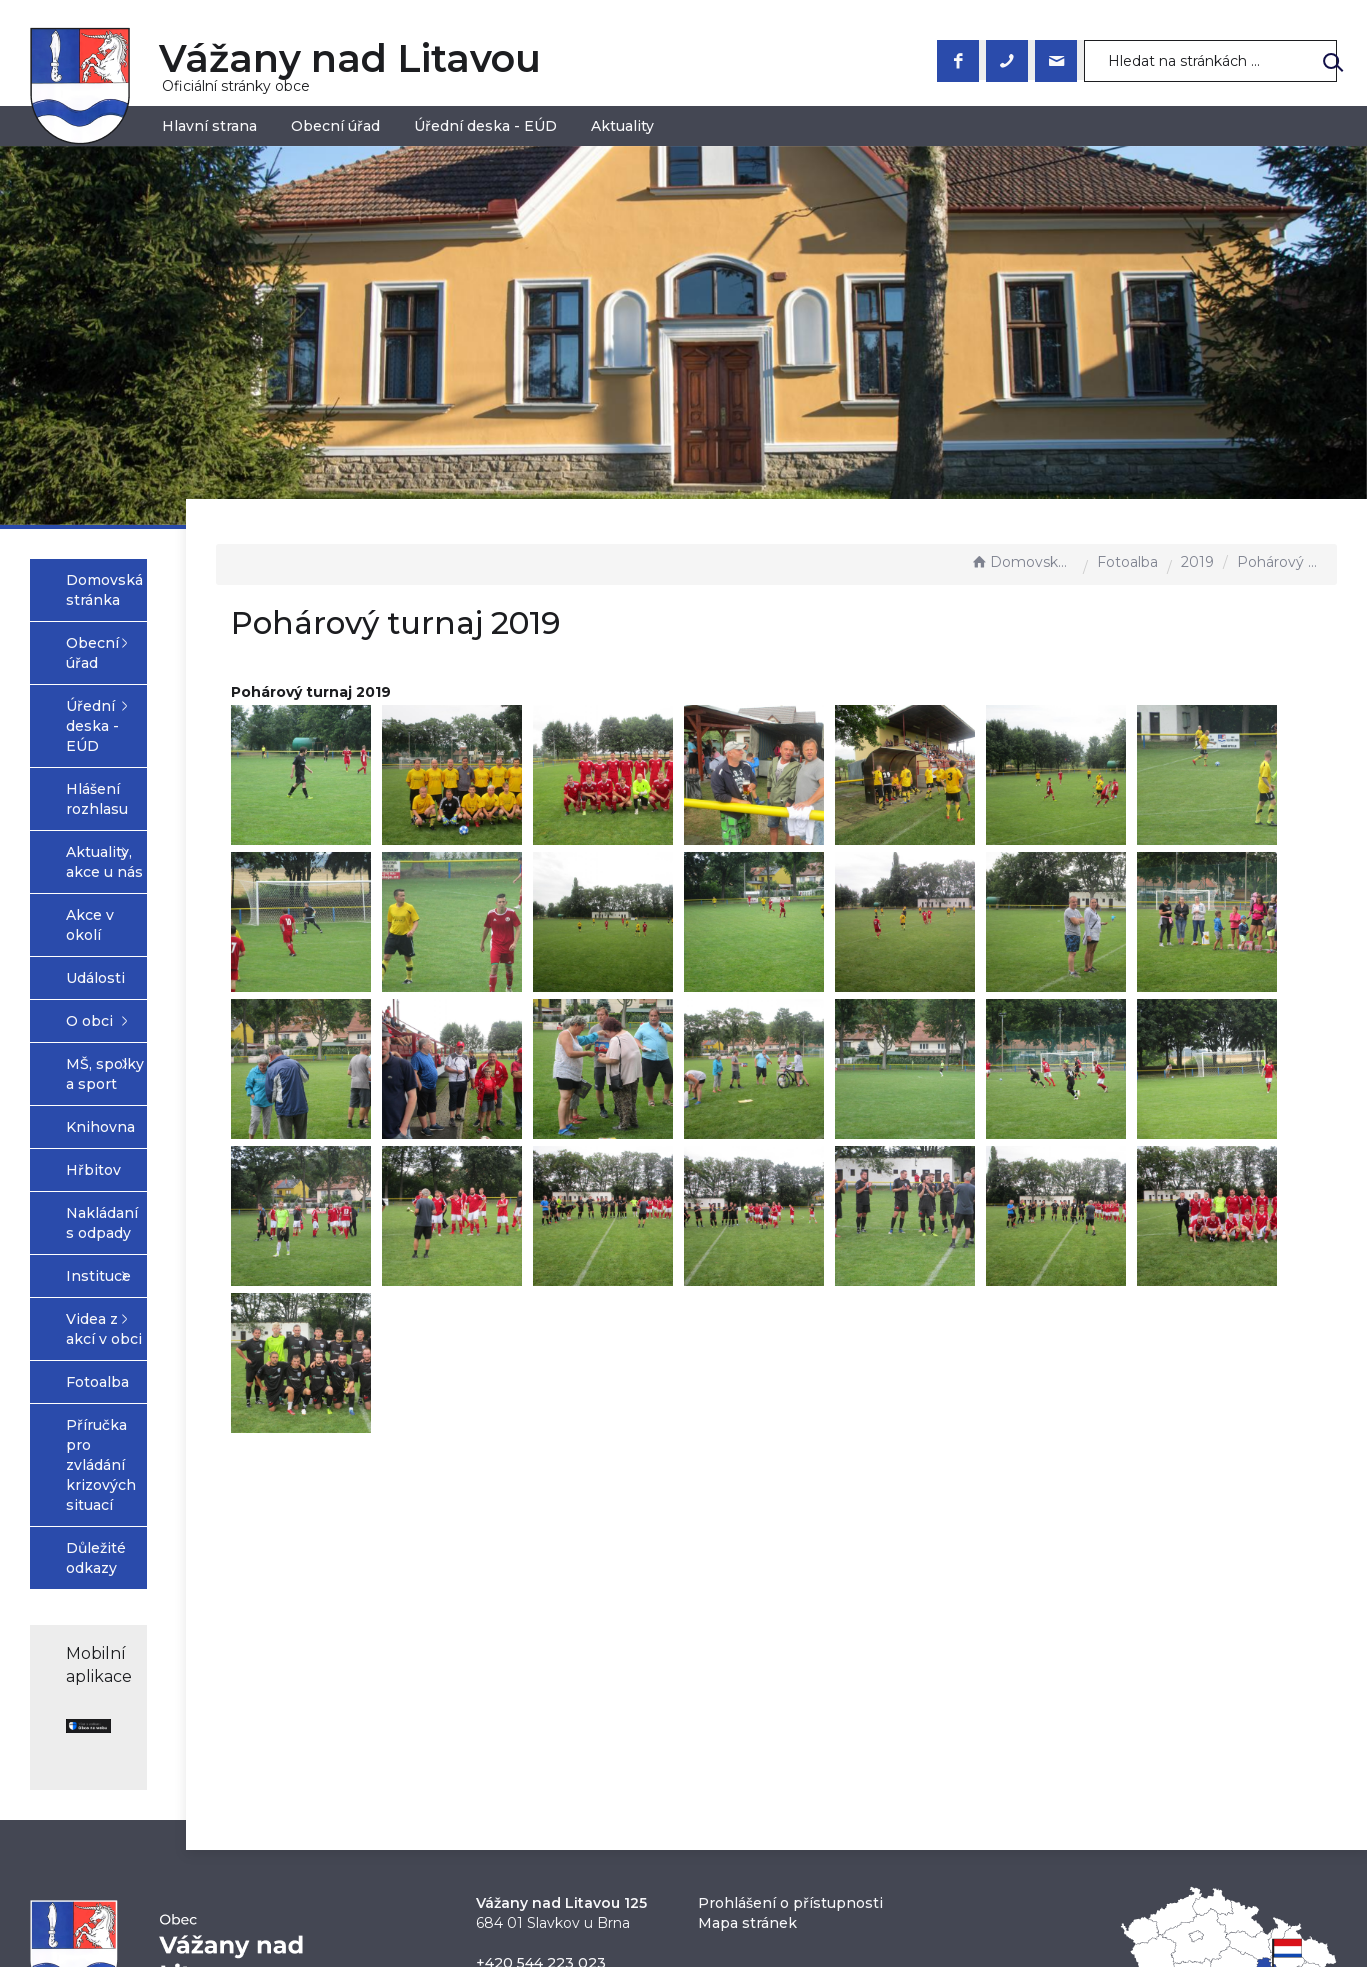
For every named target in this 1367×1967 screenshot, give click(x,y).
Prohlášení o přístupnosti (790, 1656)
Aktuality (622, 126)
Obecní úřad (335, 126)
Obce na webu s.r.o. (903, 1869)
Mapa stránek (747, 1676)
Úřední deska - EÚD (485, 126)
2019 (1197, 562)
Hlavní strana (209, 126)
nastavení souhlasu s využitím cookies (1007, 1892)
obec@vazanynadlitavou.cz (573, 1736)
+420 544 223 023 (541, 1716)
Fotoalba (1127, 562)
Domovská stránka (1022, 562)
